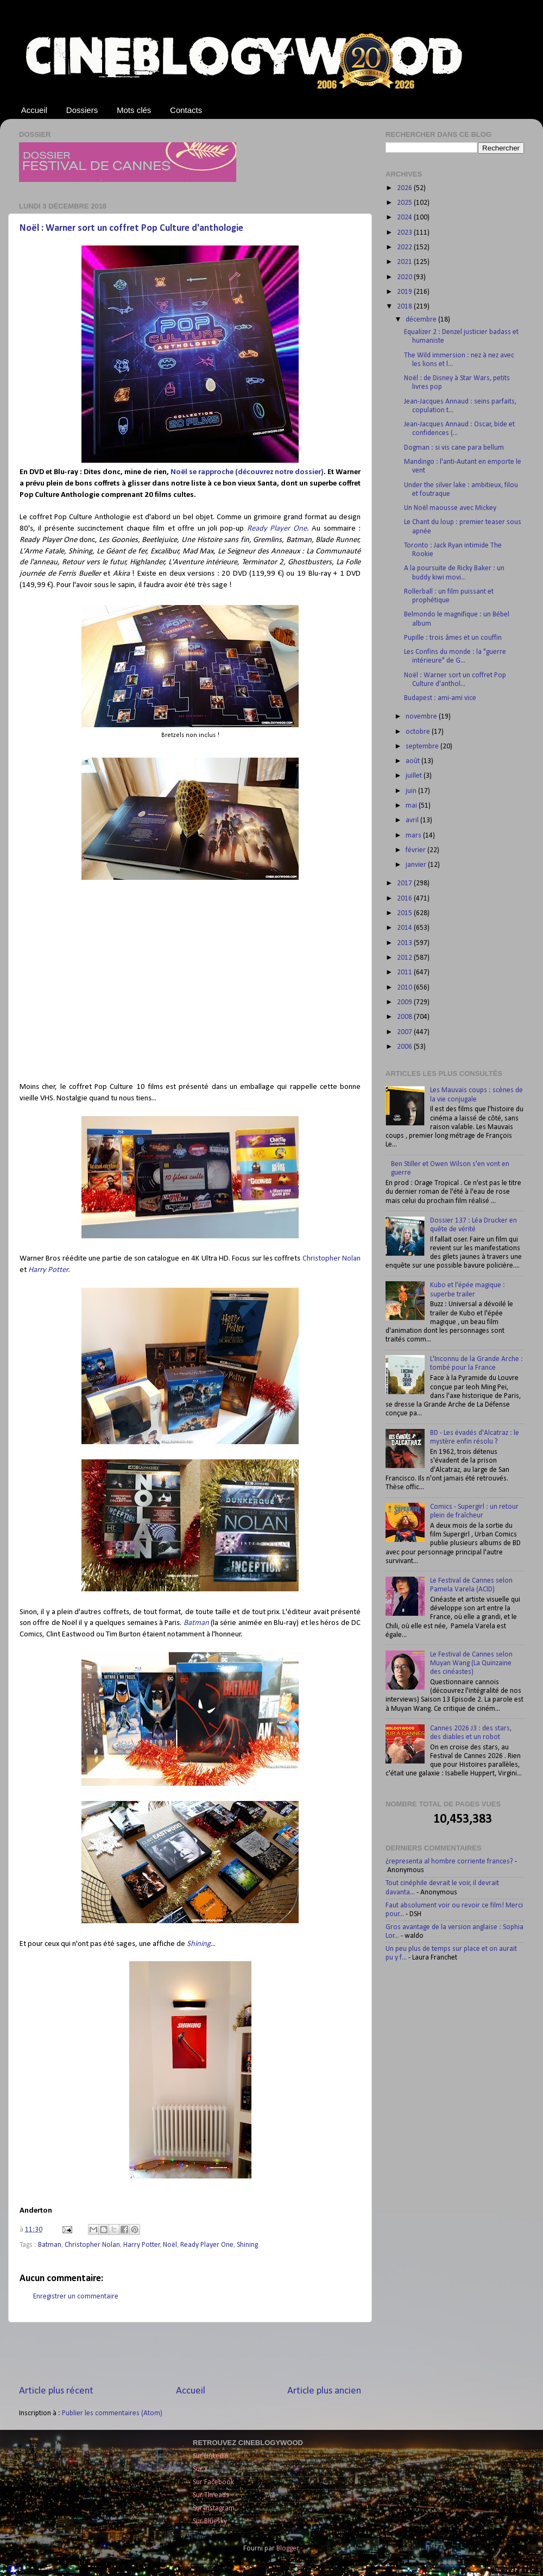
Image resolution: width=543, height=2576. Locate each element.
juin (412, 791)
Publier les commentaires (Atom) (112, 2413)
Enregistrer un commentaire (75, 2296)
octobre (419, 731)
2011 (405, 972)
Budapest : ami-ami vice (440, 698)
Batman (196, 1623)
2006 (405, 1046)
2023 (405, 232)
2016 (405, 898)
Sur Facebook (213, 2482)
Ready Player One (277, 529)
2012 (405, 957)
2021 (405, 262)
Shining (199, 1944)
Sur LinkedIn (211, 2456)
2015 (405, 913)
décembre (422, 319)
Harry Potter (48, 1270)
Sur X (200, 2469)
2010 (405, 987)
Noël (170, 2245)
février (416, 850)
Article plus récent (56, 2391)
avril (413, 820)
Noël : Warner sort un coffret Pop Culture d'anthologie (131, 228)
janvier (417, 864)
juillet (415, 775)
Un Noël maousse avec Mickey (450, 508)
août (413, 761)
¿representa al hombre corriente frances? (449, 1861)
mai (412, 805)
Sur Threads (211, 2495)
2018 (405, 306)
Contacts (186, 110)
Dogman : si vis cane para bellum (454, 447)
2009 (405, 1002)
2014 (405, 927)
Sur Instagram (214, 2508)
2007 (405, 1032)
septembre (423, 746)
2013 (405, 943)
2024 (405, 217)
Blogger (287, 2548)
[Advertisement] (190, 2353)
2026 (405, 188)
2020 (405, 277)
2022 (405, 247)
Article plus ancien (324, 2391)
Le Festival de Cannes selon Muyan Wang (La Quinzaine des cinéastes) (471, 1663)
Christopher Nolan (331, 1259)
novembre (422, 716)
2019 (405, 291)
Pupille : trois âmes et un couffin (453, 637)
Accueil (34, 110)
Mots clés (134, 110)
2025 (405, 202)
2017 (405, 883)
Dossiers (82, 110)
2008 (405, 1017)
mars (414, 835)
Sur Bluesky (210, 2521)
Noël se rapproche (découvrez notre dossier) (247, 472)
